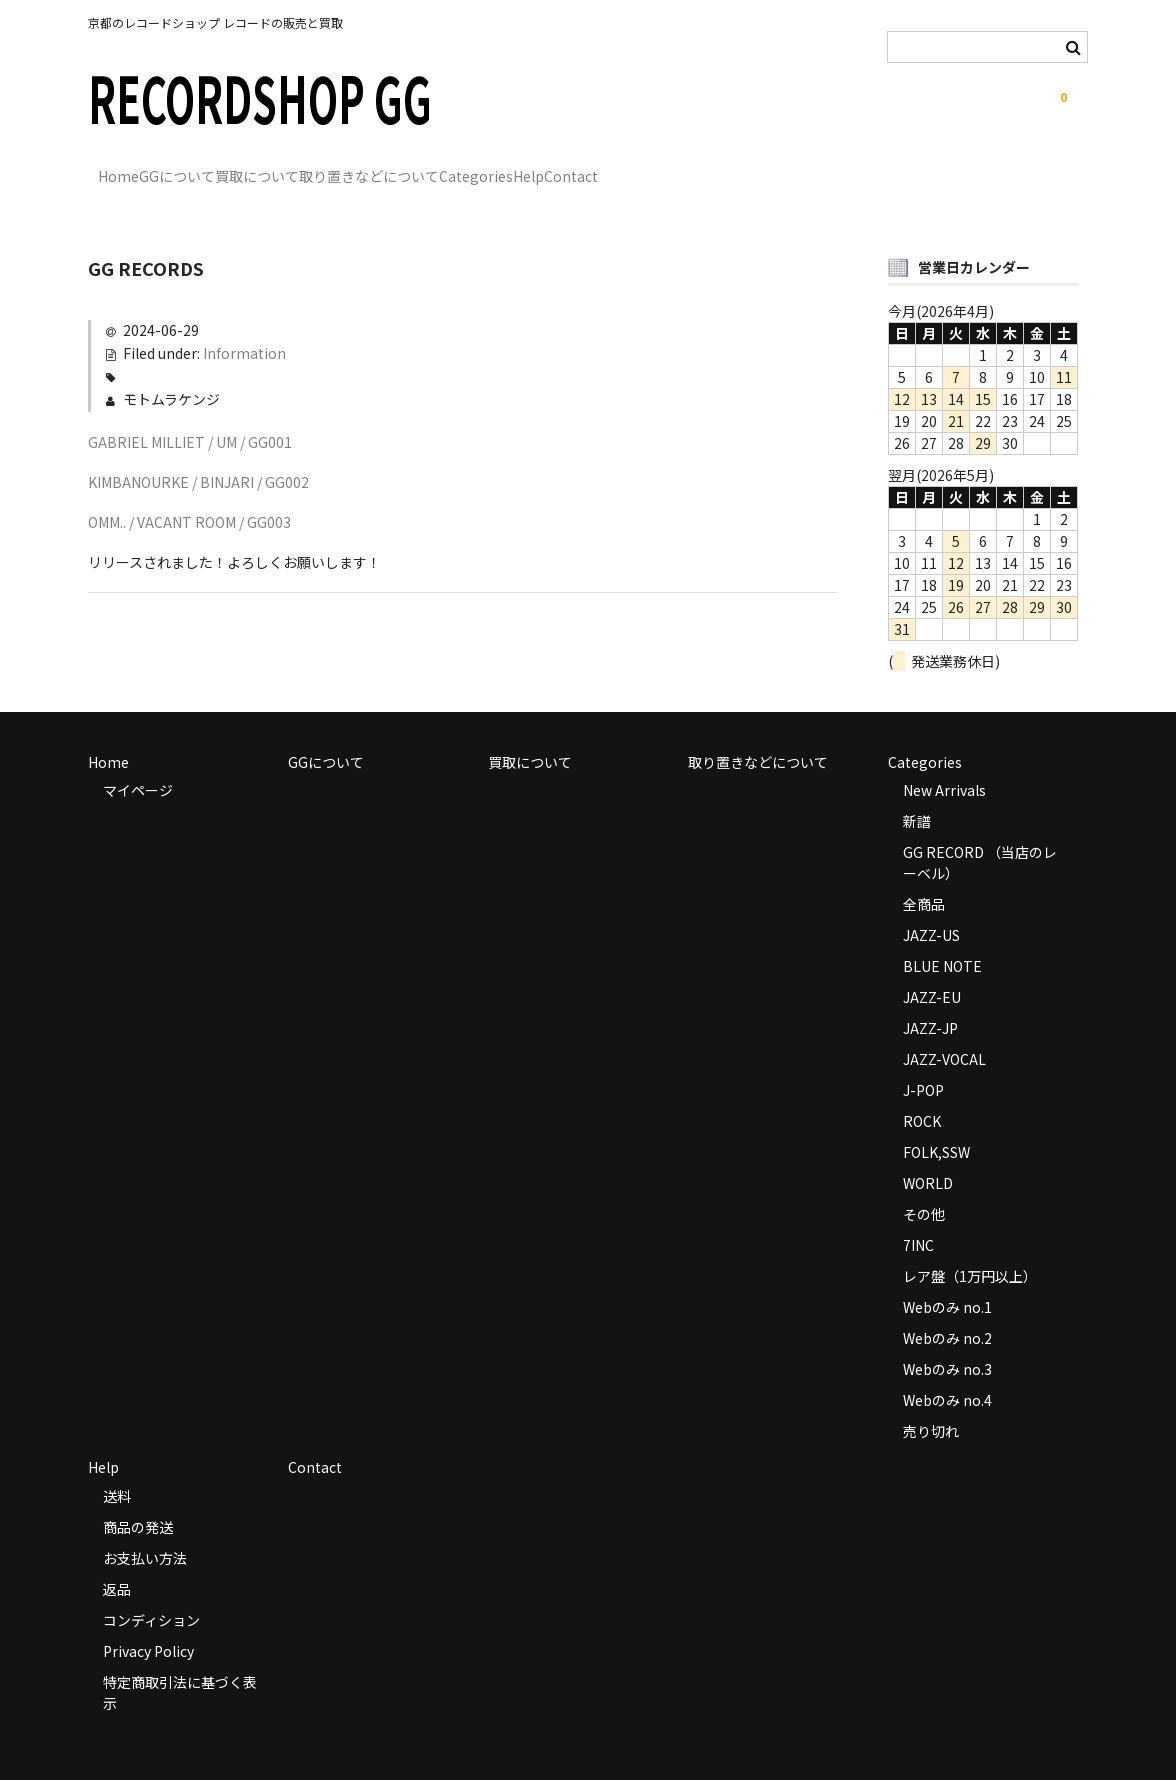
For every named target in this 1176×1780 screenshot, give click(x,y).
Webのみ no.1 (947, 1278)
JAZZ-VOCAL (944, 1030)
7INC (918, 1216)
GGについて (229, 167)
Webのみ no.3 (947, 1340)
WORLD (928, 1154)
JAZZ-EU (932, 968)
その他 (924, 1185)
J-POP (923, 1061)
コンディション (151, 1591)
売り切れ (931, 1402)
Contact (828, 167)
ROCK (922, 1092)
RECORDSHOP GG (260, 96)
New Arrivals (944, 761)
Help (744, 167)
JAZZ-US (931, 906)
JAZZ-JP (930, 999)
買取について (350, 167)
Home (129, 167)
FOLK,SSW (936, 1123)
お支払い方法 (145, 1529)
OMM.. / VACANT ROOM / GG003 (189, 493)
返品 (117, 1560)
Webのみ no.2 (947, 1309)
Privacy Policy (148, 1622)
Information (244, 324)
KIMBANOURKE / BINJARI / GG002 (198, 453)
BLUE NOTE (942, 937)
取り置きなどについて (503, 167)
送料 (117, 1467)
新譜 (917, 792)
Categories (651, 167)
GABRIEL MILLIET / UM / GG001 (190, 413)
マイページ (138, 761)
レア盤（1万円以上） (970, 1247)
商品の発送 (138, 1498)
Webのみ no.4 (947, 1371)
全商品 (924, 875)
